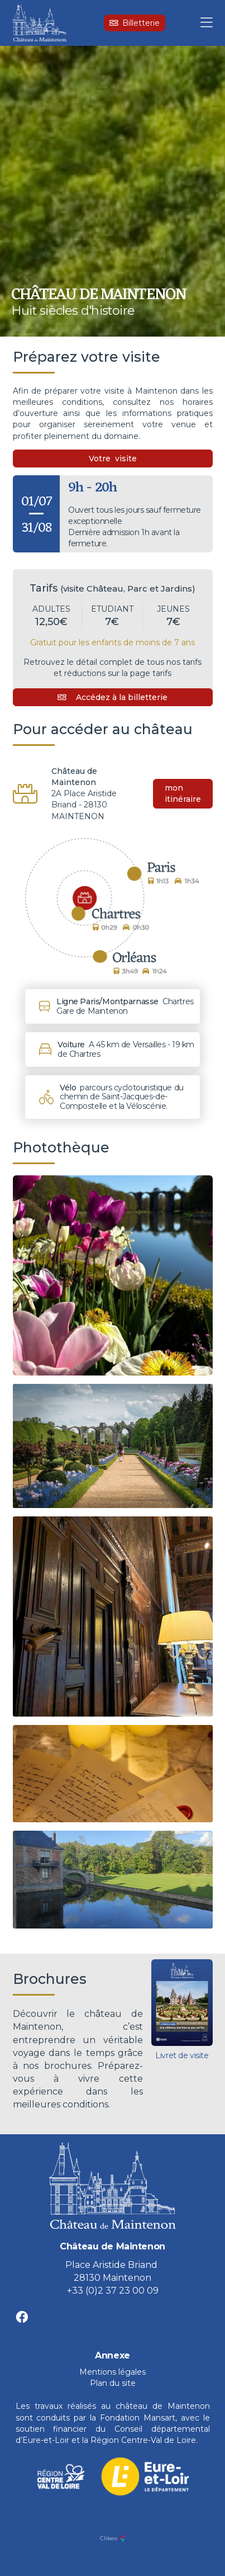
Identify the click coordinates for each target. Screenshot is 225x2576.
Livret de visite (181, 2055)
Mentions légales (112, 2372)
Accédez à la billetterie (112, 697)
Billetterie (134, 23)
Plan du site (113, 2383)
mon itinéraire (183, 793)
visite (126, 458)
